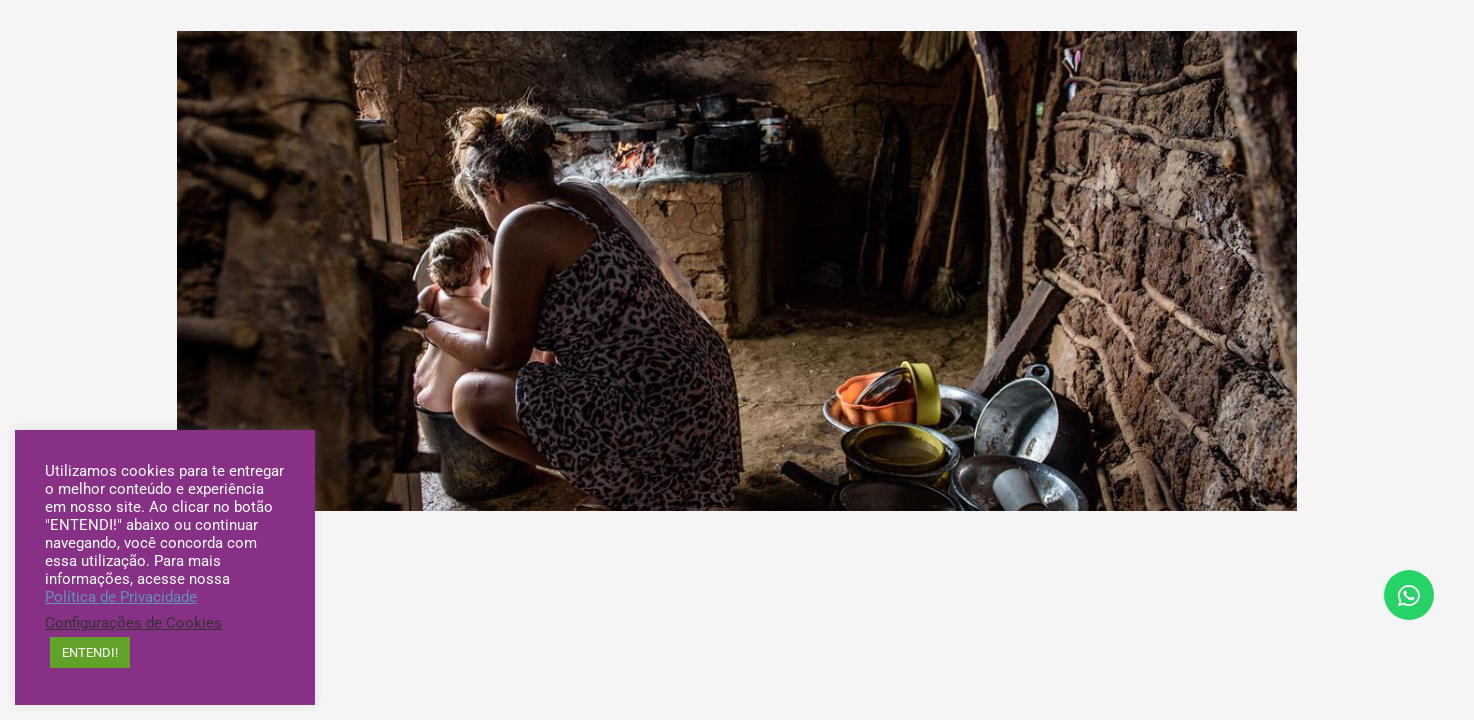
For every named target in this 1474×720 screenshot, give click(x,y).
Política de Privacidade (121, 597)
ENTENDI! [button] (90, 652)
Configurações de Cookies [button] (133, 623)
